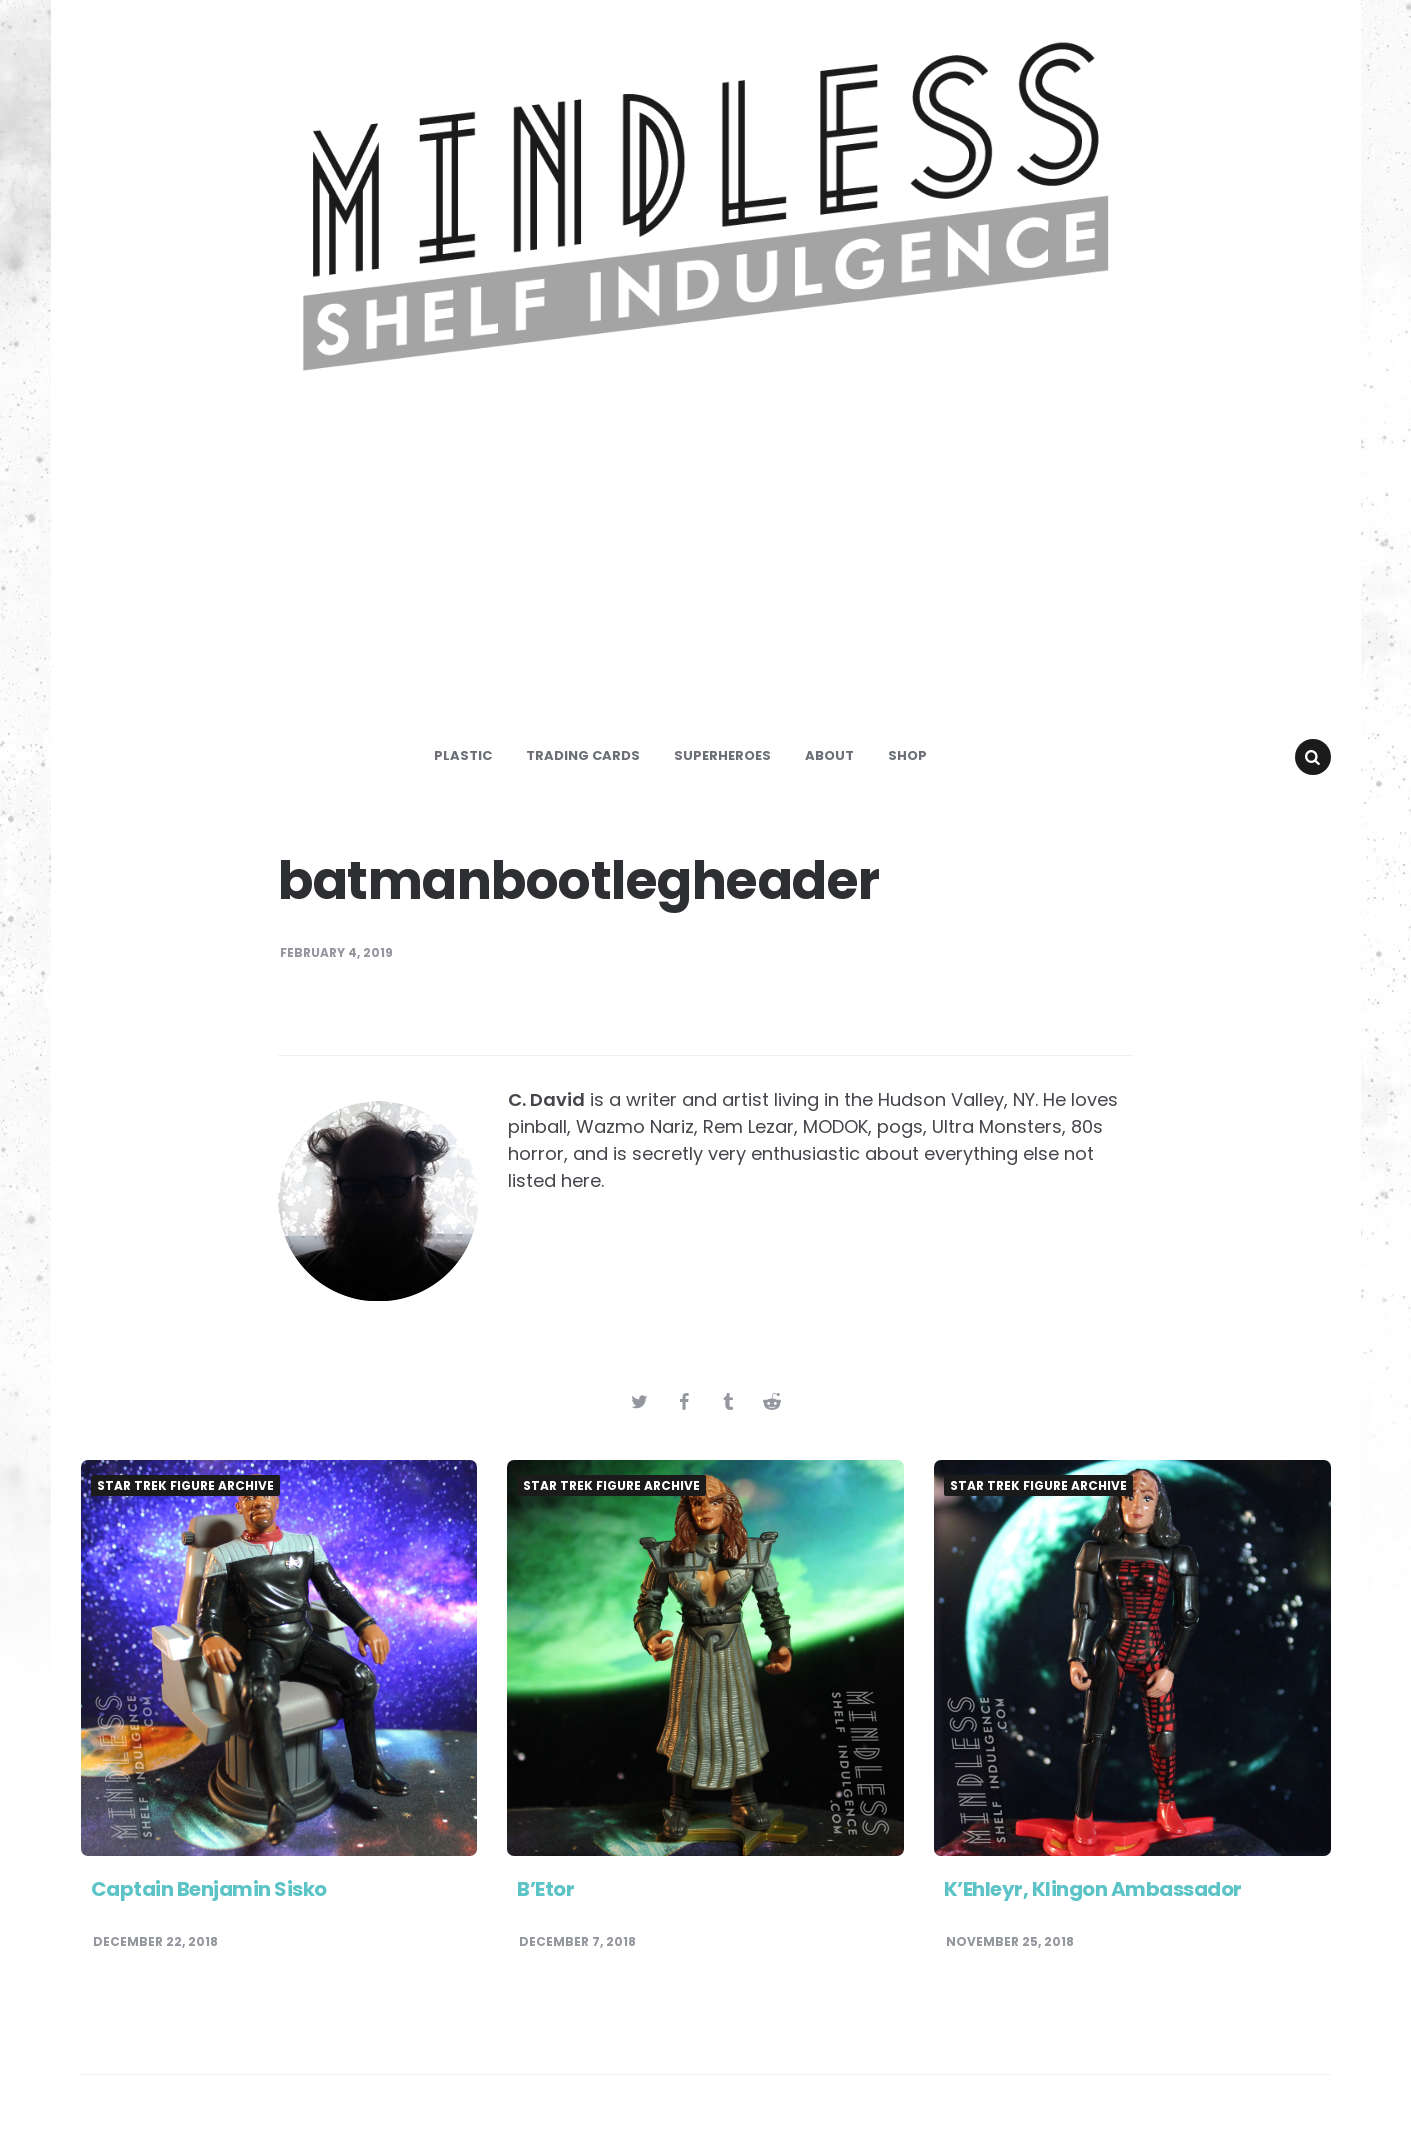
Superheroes (722, 755)
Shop (907, 755)
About (829, 755)
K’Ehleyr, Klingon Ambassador (1093, 1889)
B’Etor (545, 1889)
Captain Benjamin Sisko (209, 1889)
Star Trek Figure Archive (185, 1486)
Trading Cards (583, 755)
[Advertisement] (706, 574)
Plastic (463, 755)
